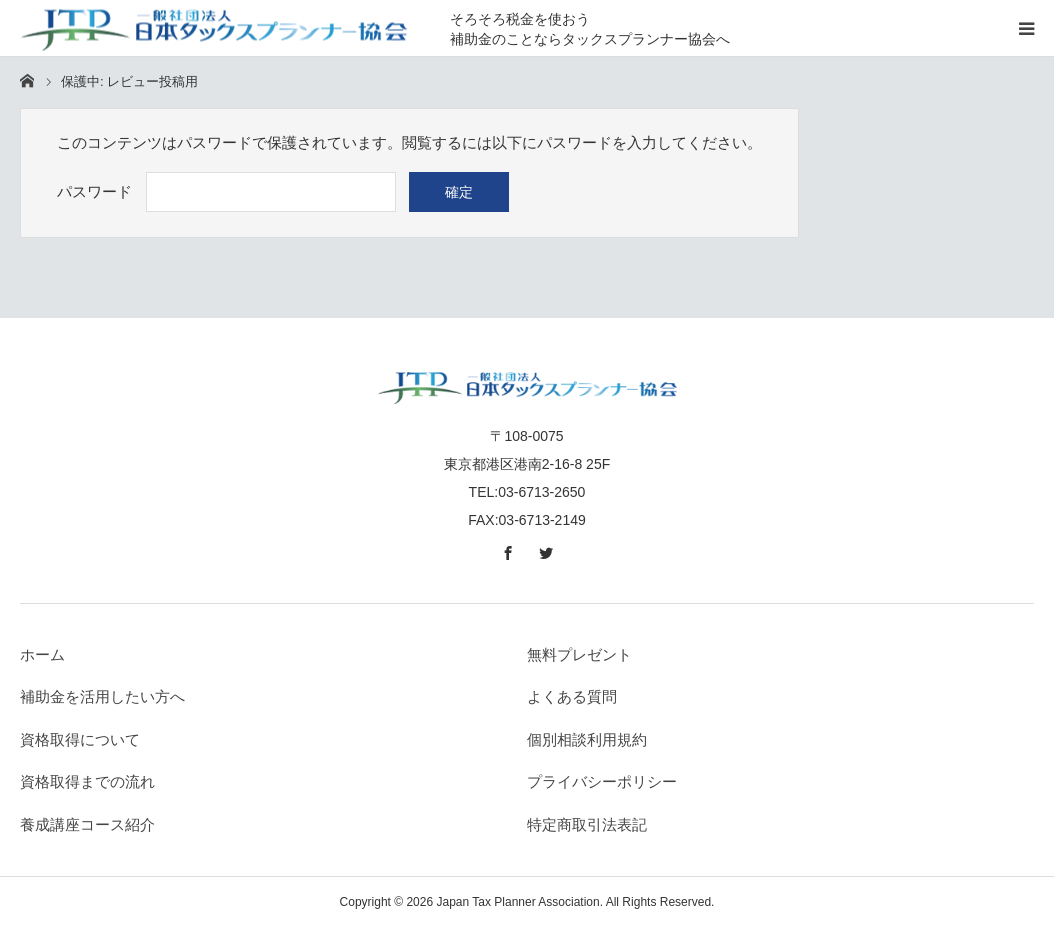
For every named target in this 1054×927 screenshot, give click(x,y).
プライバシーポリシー (602, 781)
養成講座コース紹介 (87, 824)
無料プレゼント (579, 654)
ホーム (42, 654)
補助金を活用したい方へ (102, 696)
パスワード (94, 191)
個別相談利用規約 (587, 739)
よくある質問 (572, 696)
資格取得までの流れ (87, 781)
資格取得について (80, 739)
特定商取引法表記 (587, 824)
